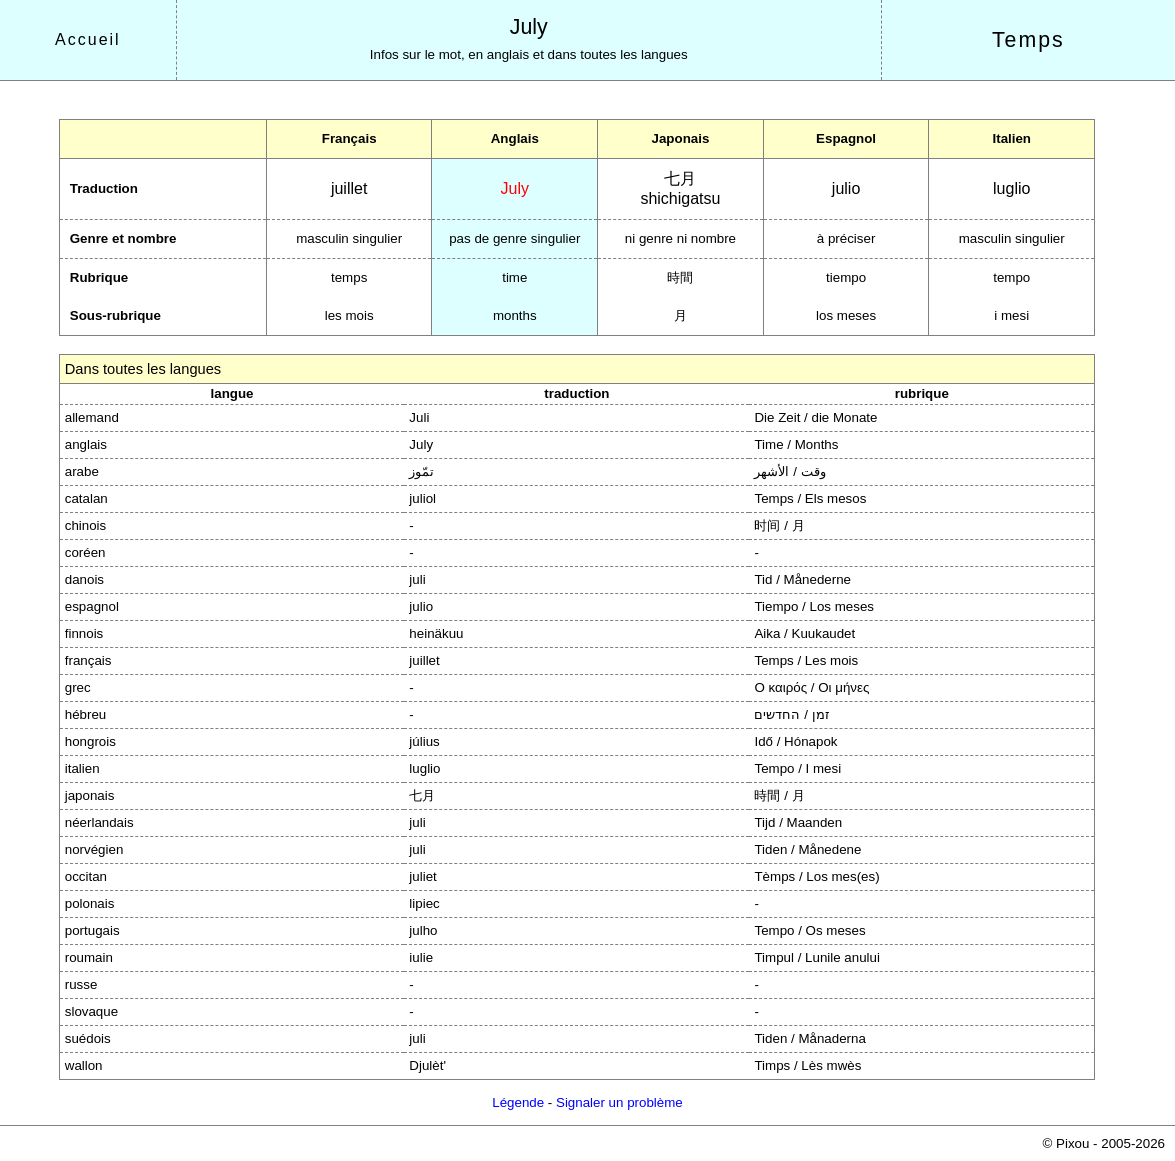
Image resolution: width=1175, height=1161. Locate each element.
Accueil (88, 39)
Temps (1028, 40)
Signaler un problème (619, 1102)
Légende (518, 1102)
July (529, 27)
